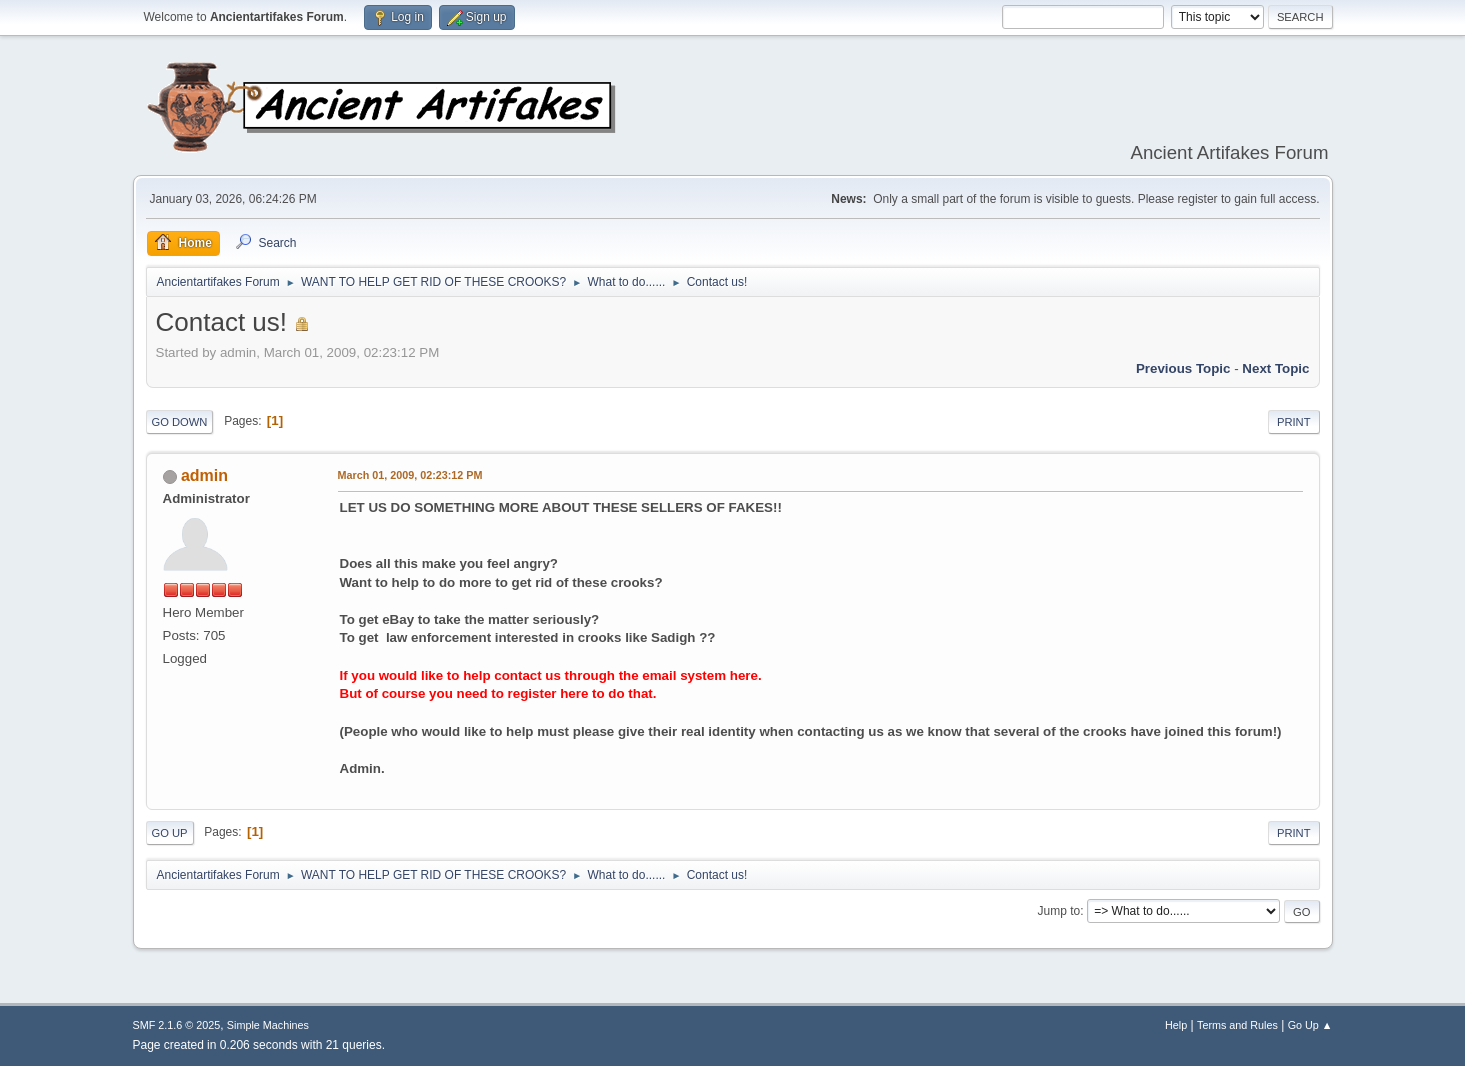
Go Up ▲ (1310, 1025)
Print (1294, 422)
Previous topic (1183, 368)
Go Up (170, 833)
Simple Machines (268, 1025)
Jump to (1059, 911)
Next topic (1275, 368)
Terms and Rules (1237, 1025)
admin (204, 475)
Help (1176, 1025)
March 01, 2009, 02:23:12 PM (410, 475)
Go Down (180, 422)
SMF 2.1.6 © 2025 (177, 1025)
